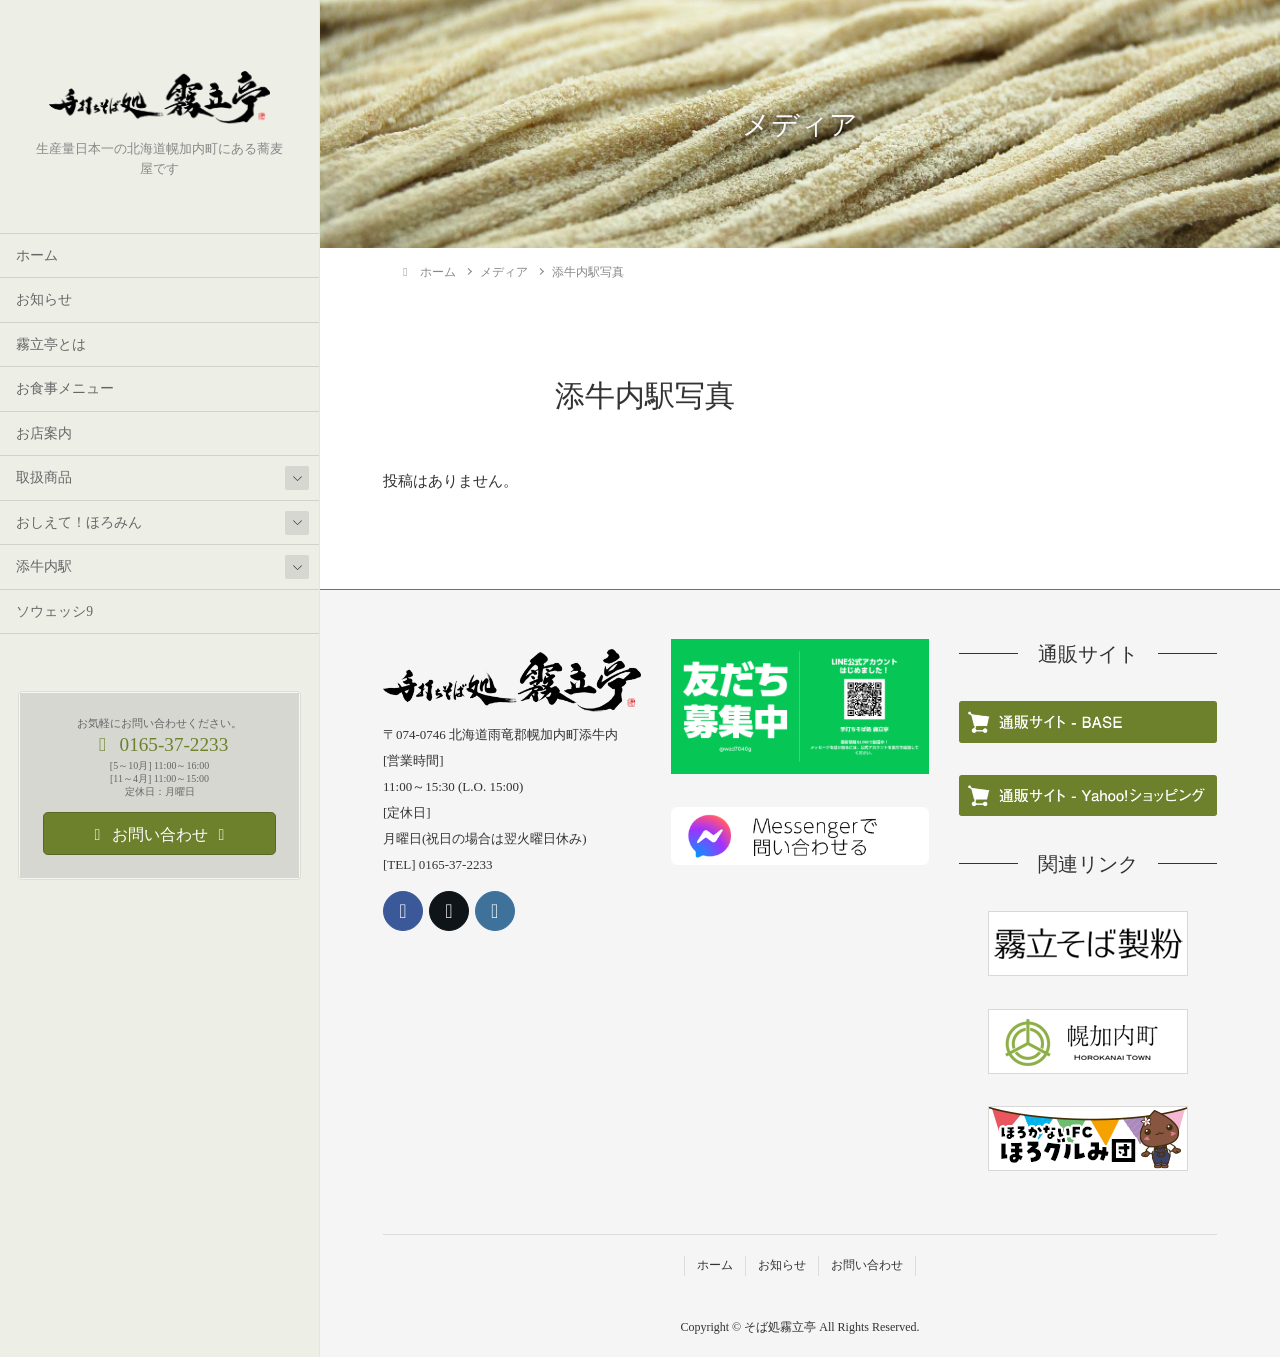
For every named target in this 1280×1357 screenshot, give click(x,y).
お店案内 (44, 433)
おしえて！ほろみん (79, 522)
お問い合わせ (867, 1265)
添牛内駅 (44, 566)
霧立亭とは (51, 344)
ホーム (37, 255)
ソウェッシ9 (54, 611)
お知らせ (44, 299)
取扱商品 (44, 477)
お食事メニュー (65, 388)
